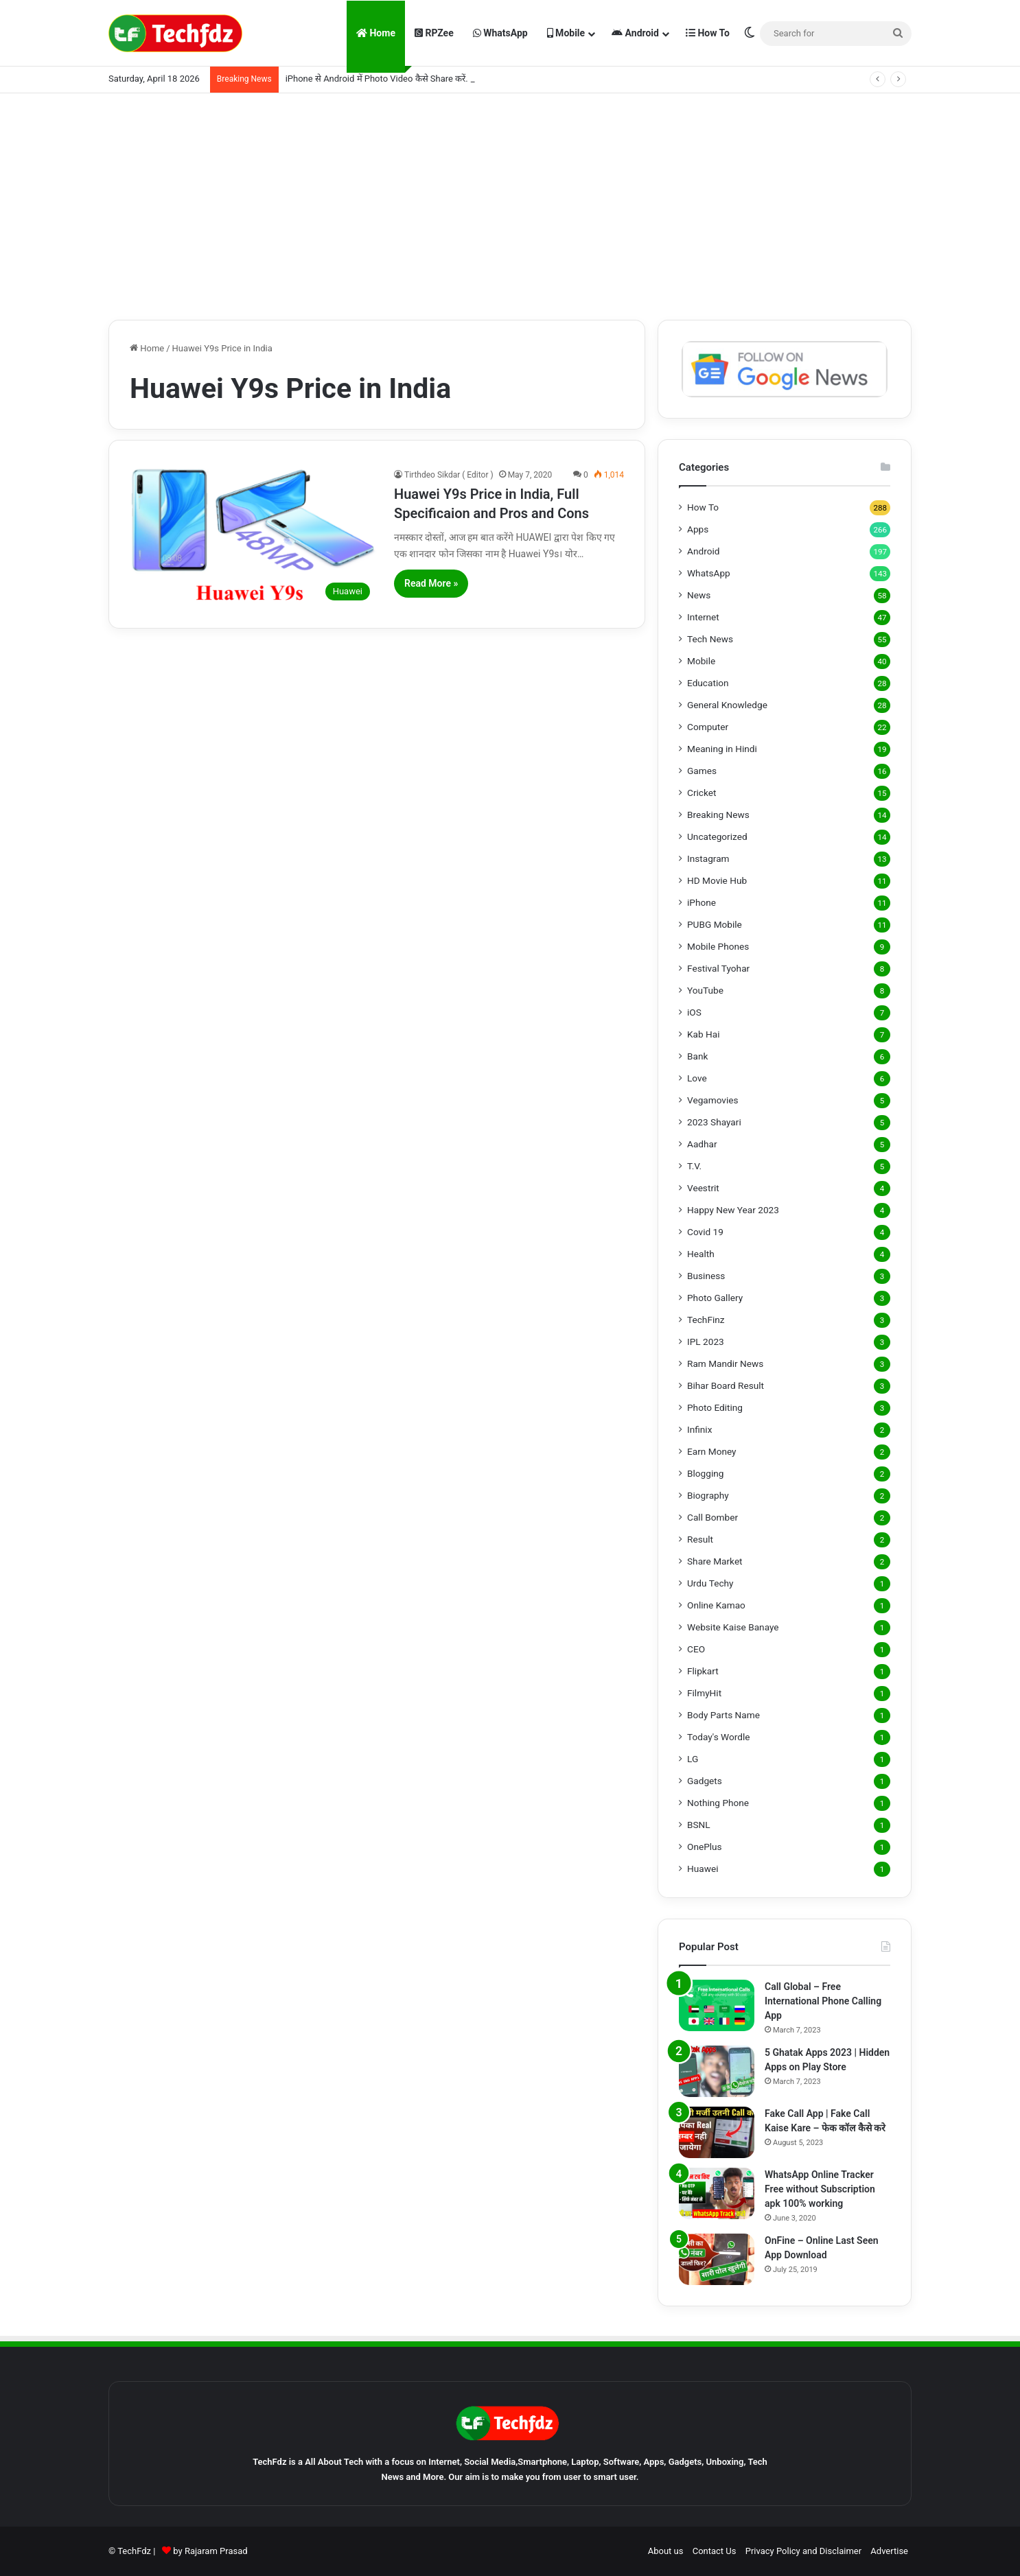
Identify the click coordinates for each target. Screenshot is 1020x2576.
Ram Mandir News (725, 1363)
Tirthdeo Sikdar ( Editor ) (449, 475)
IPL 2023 (705, 1341)
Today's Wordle (718, 1736)
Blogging (705, 1473)
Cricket (701, 792)
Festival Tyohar (718, 968)
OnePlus (704, 1846)
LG (692, 1758)
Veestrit (703, 1187)
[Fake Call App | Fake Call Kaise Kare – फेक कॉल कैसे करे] (716, 2132)
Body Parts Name (723, 1714)
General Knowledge (727, 704)
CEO (696, 1648)
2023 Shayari (714, 1121)
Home (375, 32)
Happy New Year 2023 (733, 1209)
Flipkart (703, 1670)
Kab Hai (703, 1034)
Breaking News (718, 814)
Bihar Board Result (725, 1385)
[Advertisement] (510, 203)
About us (666, 2551)
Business (706, 1275)
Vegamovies (713, 1099)
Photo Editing (715, 1407)
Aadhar (702, 1143)
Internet (703, 616)
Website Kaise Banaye (733, 1626)
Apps (697, 529)
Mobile (566, 32)
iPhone (701, 902)
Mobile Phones (718, 946)
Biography (708, 1495)
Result (700, 1539)
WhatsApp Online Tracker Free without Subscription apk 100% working (820, 2189)
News (698, 594)
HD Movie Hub (717, 880)
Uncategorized (717, 836)
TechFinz (706, 1319)
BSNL (698, 1824)
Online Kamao (716, 1605)
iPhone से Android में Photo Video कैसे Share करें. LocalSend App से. (413, 78)
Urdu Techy (710, 1583)
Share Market (715, 1561)
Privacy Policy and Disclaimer (803, 2551)
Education (708, 682)
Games (702, 770)
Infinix (699, 1429)
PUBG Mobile (714, 924)
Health (701, 1253)
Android (635, 32)
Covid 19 (705, 1231)
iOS (694, 1012)
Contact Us (715, 2551)
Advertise (889, 2551)
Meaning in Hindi (722, 748)
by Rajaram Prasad (210, 2551)
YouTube (705, 990)
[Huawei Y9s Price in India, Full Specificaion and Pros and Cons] (253, 537)
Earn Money (712, 1451)
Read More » (431, 583)
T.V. (694, 1165)
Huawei (702, 1868)
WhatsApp (500, 32)
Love (697, 1078)
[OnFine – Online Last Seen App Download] (716, 2259)
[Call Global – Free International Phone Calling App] (716, 2005)
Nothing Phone (718, 1802)
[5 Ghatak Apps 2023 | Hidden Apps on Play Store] (716, 2071)
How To (708, 32)
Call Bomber (712, 1517)
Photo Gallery (715, 1297)
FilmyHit (704, 1692)
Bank (697, 1056)
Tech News (710, 638)
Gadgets (704, 1780)
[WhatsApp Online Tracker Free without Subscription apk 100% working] (716, 2193)
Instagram (708, 858)
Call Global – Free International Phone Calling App (823, 2001)
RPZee (434, 32)
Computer (707, 726)
